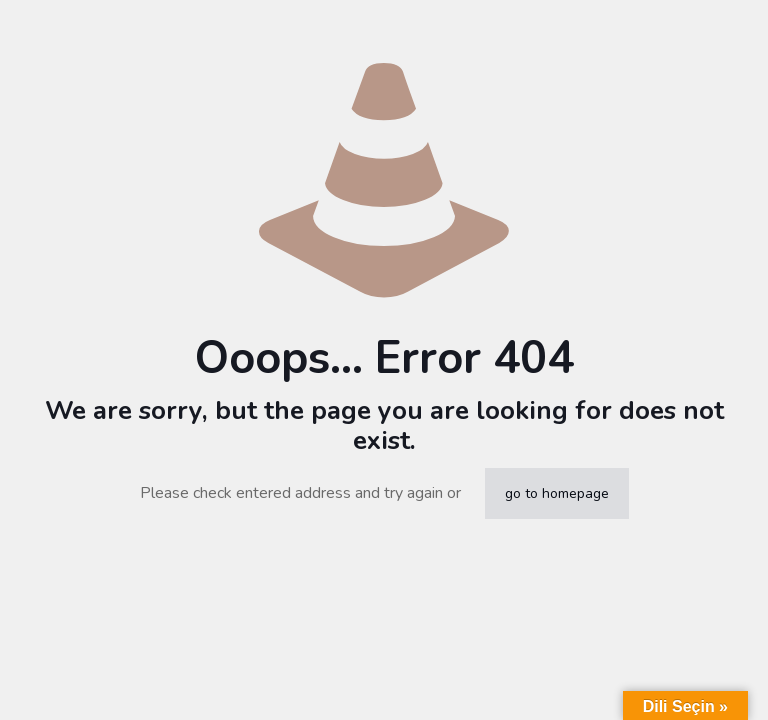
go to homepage (557, 493)
